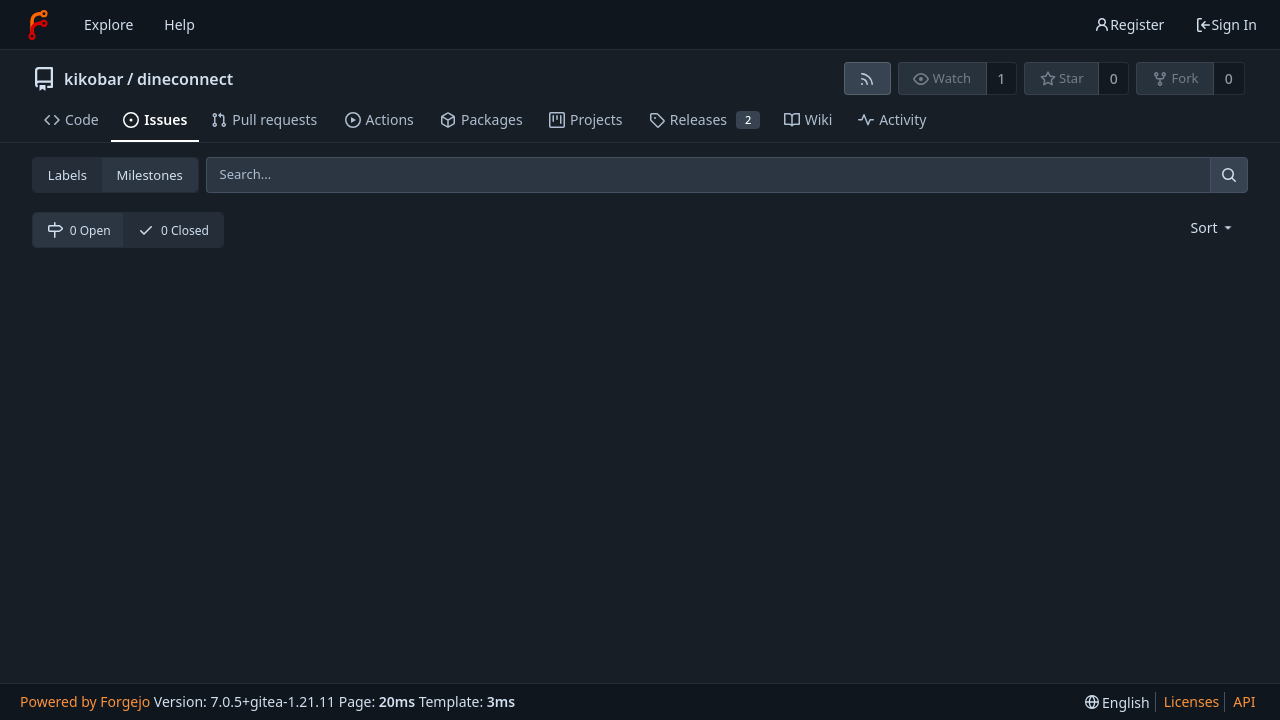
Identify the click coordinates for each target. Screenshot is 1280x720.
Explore (108, 24)
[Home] (38, 25)
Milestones (150, 175)
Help (179, 24)
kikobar (94, 79)
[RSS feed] (867, 78)
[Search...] (1229, 174)
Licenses (1192, 701)
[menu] (1213, 227)
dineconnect (185, 79)
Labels (67, 175)
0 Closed (173, 230)
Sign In (1226, 24)
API (1244, 701)
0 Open (79, 230)
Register (1129, 24)
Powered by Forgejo (85, 701)
